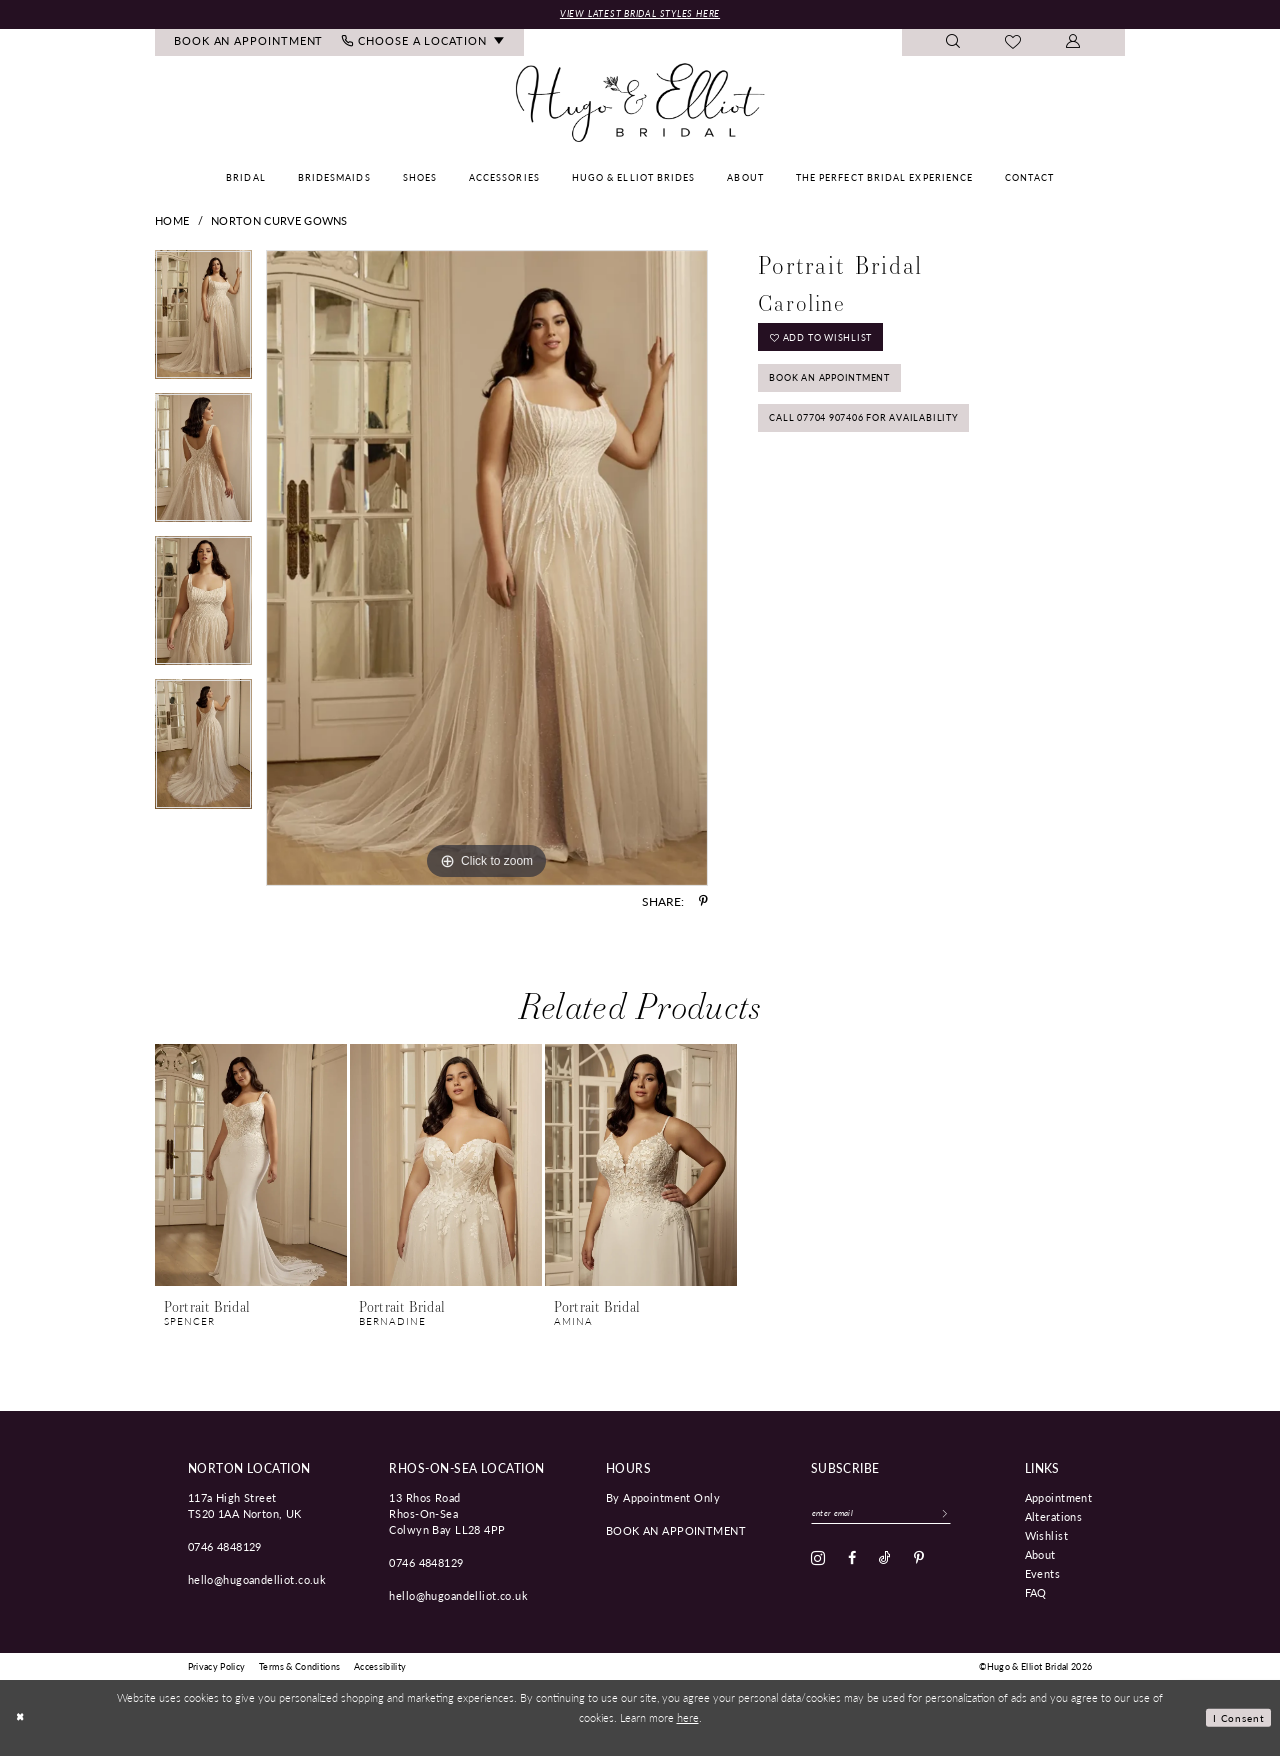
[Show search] (953, 44)
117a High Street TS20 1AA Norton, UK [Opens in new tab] (245, 1507)
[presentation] (251, 1167)
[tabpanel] (203, 323)
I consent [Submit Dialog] (1236, 1719)
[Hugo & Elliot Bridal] (640, 105)
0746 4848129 (225, 1548)
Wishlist (1046, 1537)
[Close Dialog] (22, 1719)
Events (1043, 1575)
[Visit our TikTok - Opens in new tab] (885, 1564)
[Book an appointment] (249, 44)
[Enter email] (893, 1517)
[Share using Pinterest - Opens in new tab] (703, 903)
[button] (1073, 44)
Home (172, 222)
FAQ (1036, 1594)
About (1040, 1556)
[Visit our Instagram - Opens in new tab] (818, 1564)
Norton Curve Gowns (279, 222)
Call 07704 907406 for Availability (883, 438)
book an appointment (676, 1532)
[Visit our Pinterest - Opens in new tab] (919, 1564)
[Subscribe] (969, 1517)
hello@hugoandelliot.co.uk (257, 1581)
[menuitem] (249, 44)
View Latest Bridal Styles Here (640, 14)
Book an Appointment (845, 390)
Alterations (1054, 1518)
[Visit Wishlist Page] (1013, 45)
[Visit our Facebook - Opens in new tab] (852, 1564)
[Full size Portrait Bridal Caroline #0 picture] (487, 570)
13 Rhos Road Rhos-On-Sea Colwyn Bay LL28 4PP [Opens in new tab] (447, 1515)
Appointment (1059, 1499)
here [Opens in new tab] (688, 1719)
